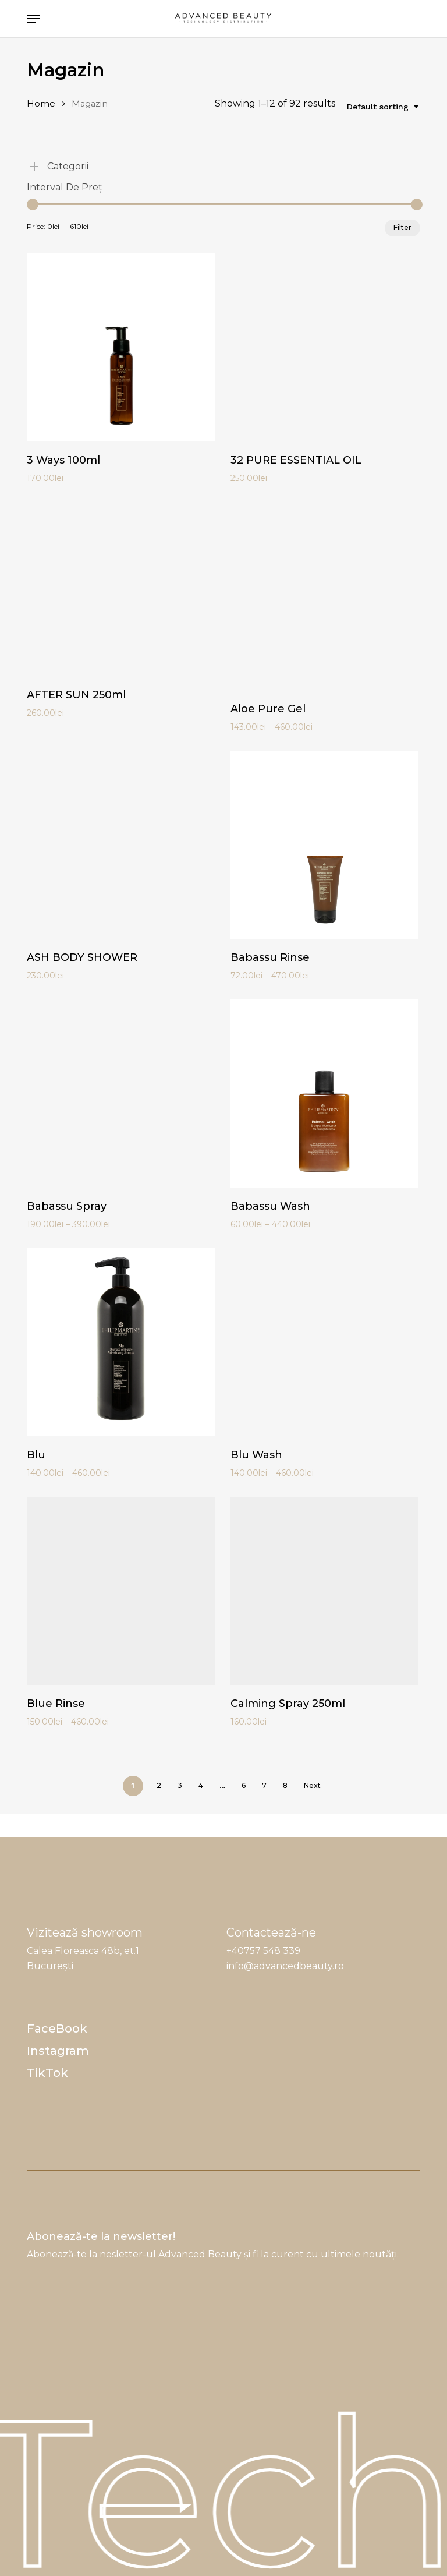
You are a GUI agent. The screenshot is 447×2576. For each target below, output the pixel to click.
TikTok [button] (47, 2073)
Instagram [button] (58, 2051)
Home (41, 103)
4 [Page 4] (200, 1785)
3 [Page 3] (180, 1785)
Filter (402, 227)
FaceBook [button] (57, 2029)
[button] (33, 18)
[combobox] (383, 107)
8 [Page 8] (285, 1785)
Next (312, 1785)
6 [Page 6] (244, 1785)
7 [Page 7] (264, 1785)
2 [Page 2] (159, 1785)
